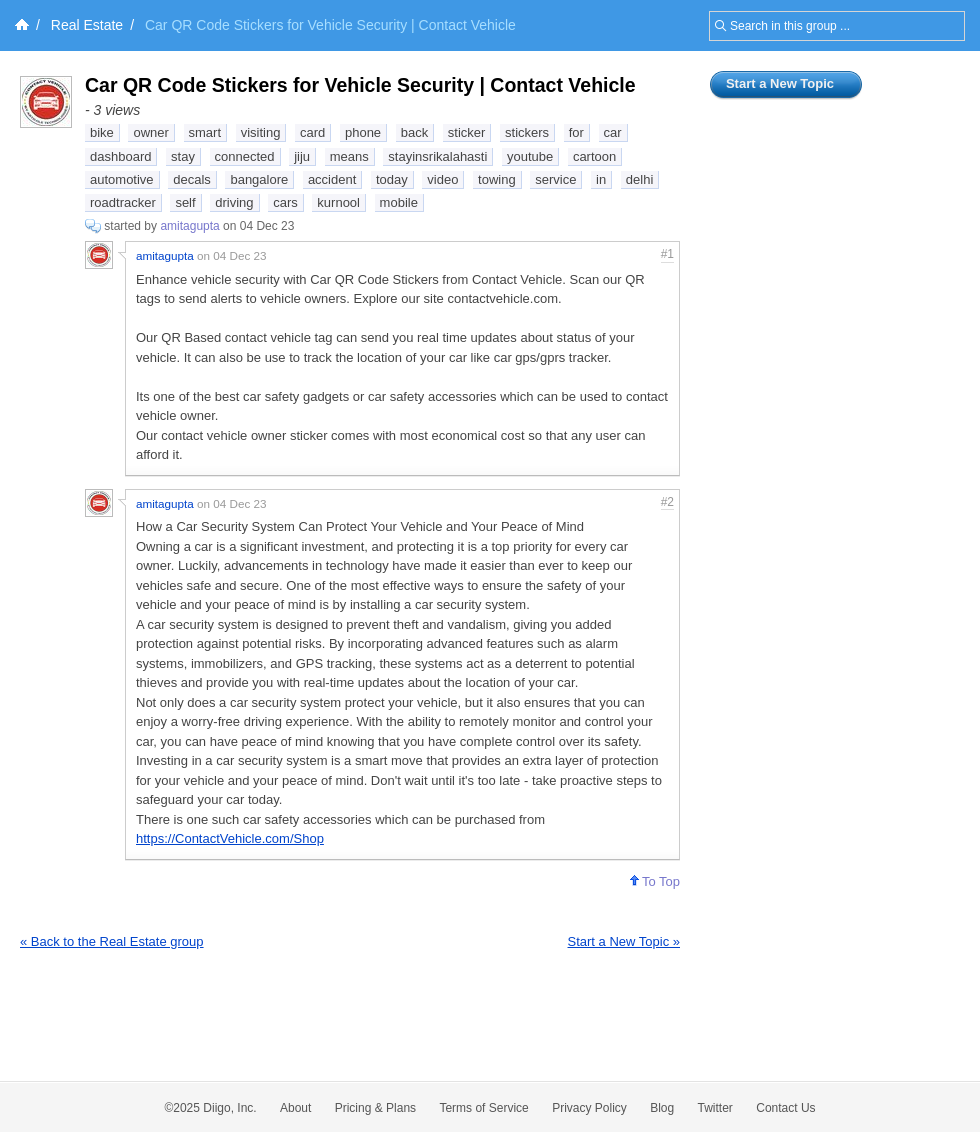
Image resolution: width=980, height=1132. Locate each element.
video (442, 179)
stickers (527, 132)
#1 (667, 254)
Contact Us (785, 1108)
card (312, 132)
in (601, 179)
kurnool (338, 202)
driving (234, 202)
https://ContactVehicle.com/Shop (230, 838)
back (414, 132)
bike (102, 132)
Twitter (715, 1108)
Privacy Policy (589, 1108)
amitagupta (189, 226)
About (295, 1108)
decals (192, 179)
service (555, 179)
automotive (122, 179)
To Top (655, 881)
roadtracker (123, 202)
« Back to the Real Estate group (112, 941)
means (349, 156)
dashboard (120, 156)
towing (497, 179)
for (576, 132)
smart (205, 132)
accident (332, 179)
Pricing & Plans (375, 1108)
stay (183, 156)
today (392, 179)
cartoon (594, 156)
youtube (530, 156)
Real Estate (87, 25)
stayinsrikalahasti (437, 156)
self (185, 202)
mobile (399, 202)
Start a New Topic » (624, 941)
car (613, 132)
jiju (302, 156)
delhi (639, 179)
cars (285, 202)
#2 (667, 502)
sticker (467, 132)
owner (150, 132)
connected (245, 156)
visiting (261, 132)
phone (363, 132)
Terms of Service (483, 1108)
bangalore (259, 179)
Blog (662, 1108)
